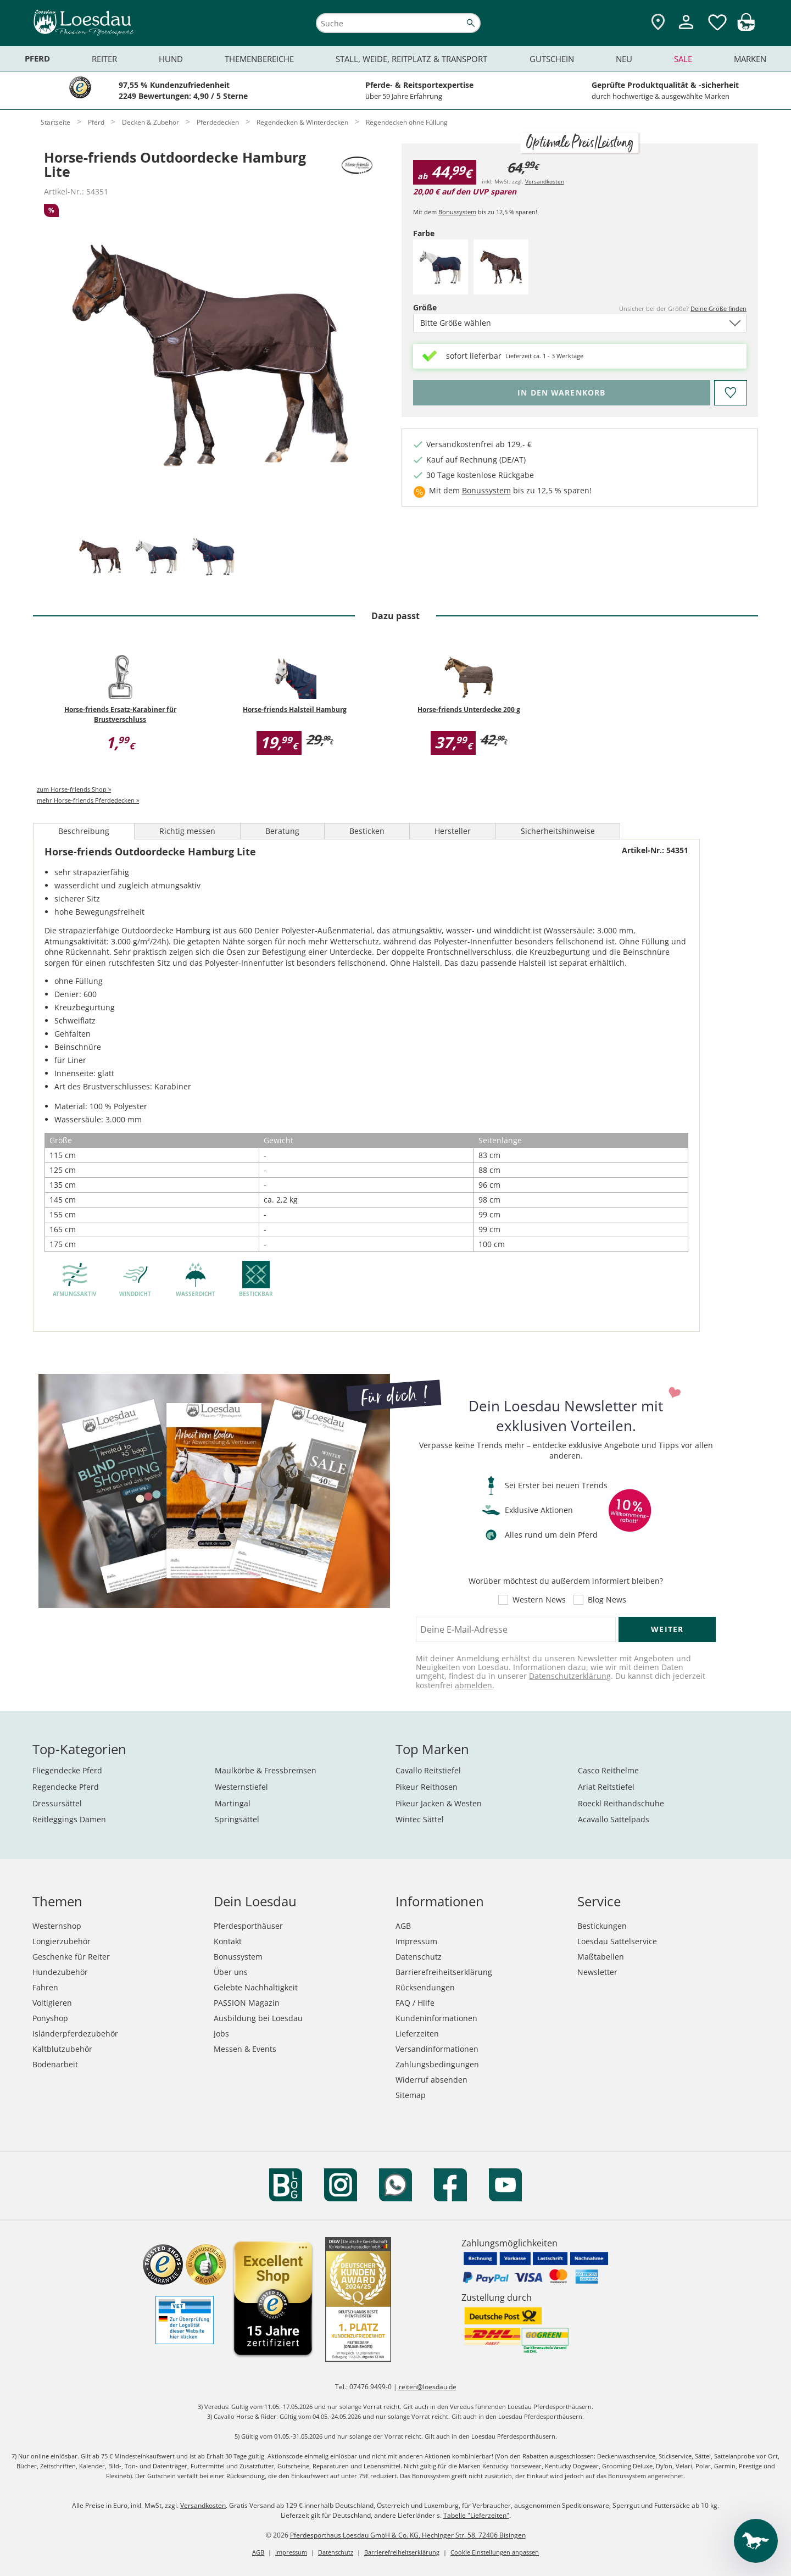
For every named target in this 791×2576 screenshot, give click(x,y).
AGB (403, 1926)
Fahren (45, 1987)
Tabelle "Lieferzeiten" (476, 2515)
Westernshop (56, 1926)
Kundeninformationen (436, 2018)
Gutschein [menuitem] (552, 58)
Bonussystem (457, 212)
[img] (746, 28)
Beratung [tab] (282, 831)
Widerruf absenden (431, 2079)
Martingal (232, 1803)
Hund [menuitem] (171, 58)
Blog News (607, 1600)
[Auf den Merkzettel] (730, 392)
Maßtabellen (600, 1956)
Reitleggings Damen (69, 1819)
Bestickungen (602, 1926)
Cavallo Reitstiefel (428, 1770)
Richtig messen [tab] (187, 831)
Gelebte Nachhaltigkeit (256, 1987)
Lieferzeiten (417, 2033)
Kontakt (228, 1941)
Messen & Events (245, 2049)
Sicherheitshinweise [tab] (558, 831)
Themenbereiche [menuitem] (259, 58)
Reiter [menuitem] (104, 58)
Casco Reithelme (608, 1770)
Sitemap (411, 2095)
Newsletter (597, 1972)
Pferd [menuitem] (37, 58)
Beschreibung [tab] (83, 831)
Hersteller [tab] (453, 831)
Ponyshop (50, 2018)
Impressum (416, 1941)
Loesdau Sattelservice (617, 1941)
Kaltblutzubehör (62, 2049)
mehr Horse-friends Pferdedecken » (88, 800)
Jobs (221, 2033)
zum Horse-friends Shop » (74, 789)
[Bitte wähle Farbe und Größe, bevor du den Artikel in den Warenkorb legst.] (561, 392)
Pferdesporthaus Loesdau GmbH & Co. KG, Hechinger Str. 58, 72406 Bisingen (408, 2535)
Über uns (231, 1972)
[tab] (100, 557)
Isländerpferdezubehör (75, 2033)
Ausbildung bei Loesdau (258, 2018)
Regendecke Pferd (65, 1787)
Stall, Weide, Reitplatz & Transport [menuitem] (411, 58)
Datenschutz (419, 1956)
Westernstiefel (241, 1787)
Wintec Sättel (420, 1819)
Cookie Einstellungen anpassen (494, 2552)
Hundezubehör (60, 1972)
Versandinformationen (437, 2049)
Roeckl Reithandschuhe (621, 1803)
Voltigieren (52, 2003)
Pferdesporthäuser (248, 1926)
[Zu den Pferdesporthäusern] (658, 23)
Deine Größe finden (718, 308)
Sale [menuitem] (683, 58)
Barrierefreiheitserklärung (444, 1972)
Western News (539, 1600)
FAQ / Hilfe (415, 2003)
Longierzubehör (61, 1941)
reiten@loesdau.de (427, 2386)
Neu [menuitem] (624, 58)
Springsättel (237, 1819)
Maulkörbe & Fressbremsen (265, 1770)
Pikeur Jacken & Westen (439, 1803)
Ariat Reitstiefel (606, 1787)
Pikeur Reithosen (427, 1787)
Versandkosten (544, 181)
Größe (444, 307)
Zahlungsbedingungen (437, 2064)
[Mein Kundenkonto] (686, 30)
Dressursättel (57, 1803)
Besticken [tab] (367, 831)
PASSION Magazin (247, 2003)
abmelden (473, 1685)
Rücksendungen (425, 1987)
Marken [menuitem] (750, 58)
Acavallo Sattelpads (613, 1819)
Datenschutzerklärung (570, 1676)
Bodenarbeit (55, 2064)
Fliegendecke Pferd (67, 1770)
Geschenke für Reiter (71, 1956)
